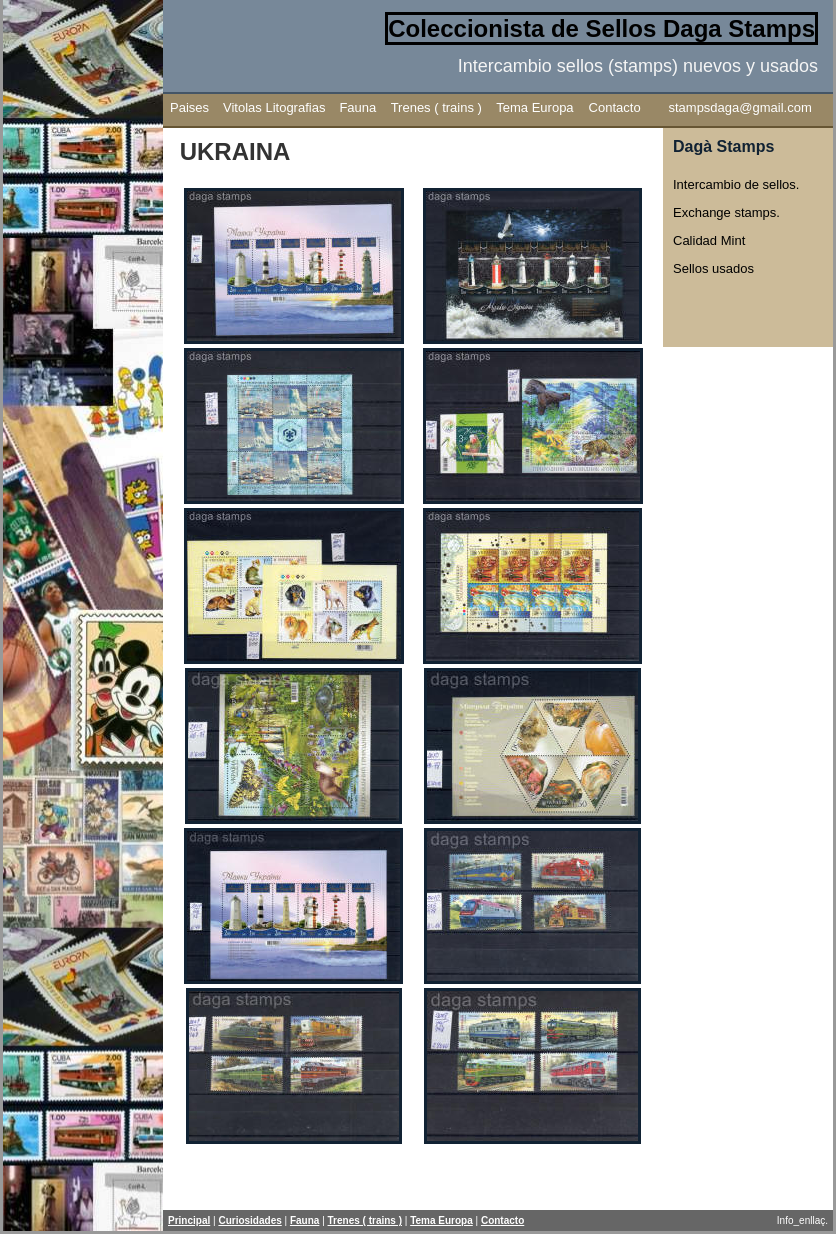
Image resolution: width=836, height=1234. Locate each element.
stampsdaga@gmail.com (739, 107)
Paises (189, 107)
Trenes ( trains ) (436, 107)
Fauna (357, 107)
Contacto (615, 107)
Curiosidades (249, 1220)
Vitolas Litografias (274, 107)
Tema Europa (534, 107)
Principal (189, 1220)
